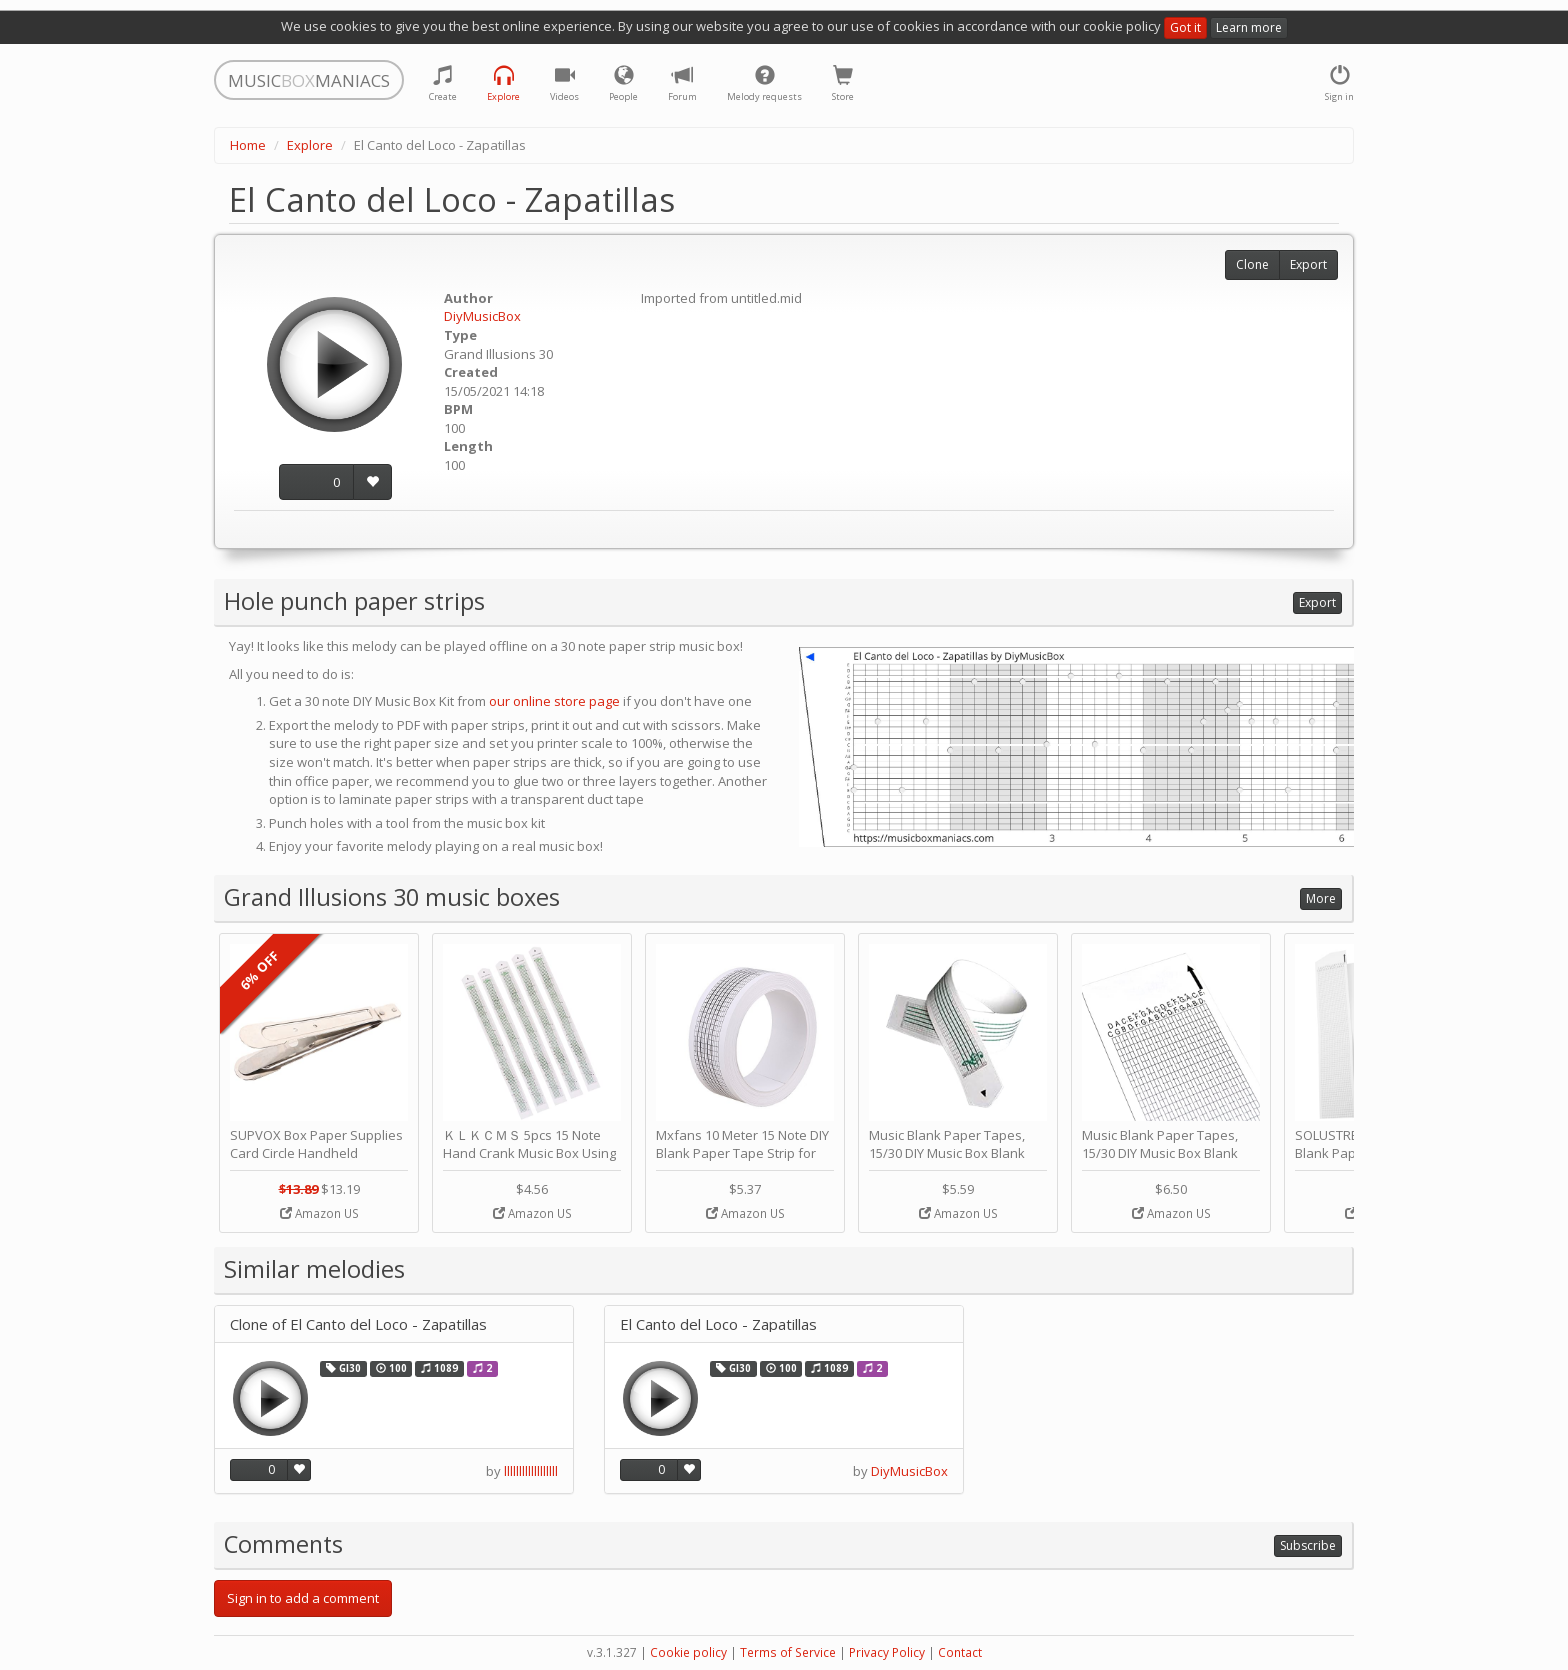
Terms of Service (788, 1652)
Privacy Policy (887, 1652)
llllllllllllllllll (531, 1471)
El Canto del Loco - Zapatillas (718, 1324)
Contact (960, 1652)
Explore (310, 145)
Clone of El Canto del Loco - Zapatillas (358, 1324)
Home (248, 145)
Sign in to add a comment (303, 1598)
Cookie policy (688, 1652)
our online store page (554, 701)
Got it (1185, 27)
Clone (1252, 264)
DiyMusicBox (482, 316)
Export (1308, 264)
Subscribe (1308, 1545)
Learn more (1249, 27)
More (1321, 898)
